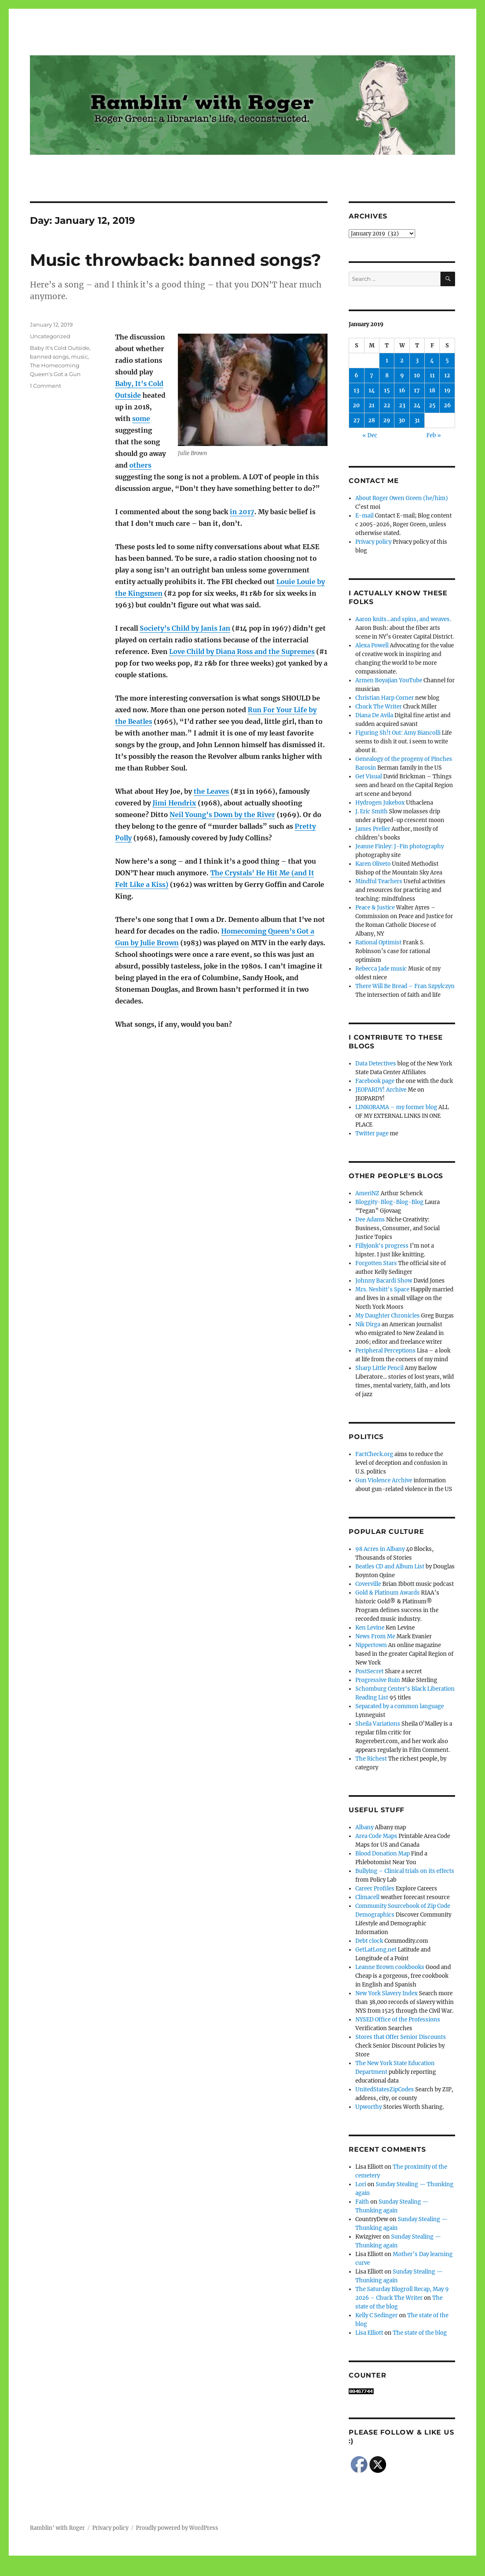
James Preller (372, 828)
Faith (362, 2201)
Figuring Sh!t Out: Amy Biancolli (398, 732)
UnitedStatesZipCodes (384, 2089)
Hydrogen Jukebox (380, 802)
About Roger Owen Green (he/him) (401, 498)
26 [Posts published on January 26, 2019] (447, 405)
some (141, 418)
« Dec (369, 435)
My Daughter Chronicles (387, 1315)
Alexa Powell (372, 645)
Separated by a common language (399, 1706)
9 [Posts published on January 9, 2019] (402, 375)
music (79, 356)
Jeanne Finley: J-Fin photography (399, 846)
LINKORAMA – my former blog (396, 1107)
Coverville (368, 1584)
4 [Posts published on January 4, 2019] (432, 360)
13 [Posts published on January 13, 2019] (356, 390)
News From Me (375, 1636)
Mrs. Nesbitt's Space (382, 1289)
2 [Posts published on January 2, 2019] (402, 360)
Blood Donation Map (382, 1853)
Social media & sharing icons (196, 2570)
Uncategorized (50, 336)
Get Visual (368, 776)
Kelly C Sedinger (376, 2315)
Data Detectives (375, 1063)
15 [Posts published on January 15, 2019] (387, 390)
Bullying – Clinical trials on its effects (404, 1871)
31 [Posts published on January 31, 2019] (417, 420)
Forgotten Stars (376, 1263)
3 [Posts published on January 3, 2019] (417, 360)
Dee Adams (370, 1219)
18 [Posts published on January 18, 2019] (432, 390)
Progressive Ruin (377, 1680)
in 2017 (242, 512)
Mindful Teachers (378, 881)
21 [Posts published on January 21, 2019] (371, 405)
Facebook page (374, 1081)
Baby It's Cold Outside (59, 347)
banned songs (49, 356)
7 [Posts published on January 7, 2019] (371, 375)
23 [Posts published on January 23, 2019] (402, 405)
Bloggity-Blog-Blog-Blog (389, 1202)
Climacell (367, 1897)
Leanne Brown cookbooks (389, 1967)
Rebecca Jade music (381, 968)
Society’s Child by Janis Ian (185, 628)
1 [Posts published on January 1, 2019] (387, 360)
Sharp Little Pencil (379, 1368)
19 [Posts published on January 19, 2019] (447, 390)
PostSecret (369, 1671)
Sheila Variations (377, 1723)
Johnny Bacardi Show (383, 1280)
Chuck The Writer (378, 706)
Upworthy (368, 2106)
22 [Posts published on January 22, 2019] (387, 405)
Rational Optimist (378, 942)
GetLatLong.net (375, 1949)
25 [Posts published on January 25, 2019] (432, 405)
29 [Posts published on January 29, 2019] (386, 420)
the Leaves (211, 791)
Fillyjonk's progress (382, 1245)
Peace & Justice (375, 907)
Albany (364, 1827)
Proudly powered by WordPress (177, 2527)
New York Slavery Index (386, 1993)
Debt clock (369, 1940)
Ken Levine (369, 1627)
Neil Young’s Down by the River (222, 814)
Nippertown (371, 1645)
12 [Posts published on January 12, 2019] (447, 375)
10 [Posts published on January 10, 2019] (417, 375)
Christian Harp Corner (384, 697)
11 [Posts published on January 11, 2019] (432, 375)
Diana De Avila (374, 715)
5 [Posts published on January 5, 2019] (447, 360)
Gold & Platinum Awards (387, 1592)
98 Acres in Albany (380, 1549)
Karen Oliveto (373, 863)
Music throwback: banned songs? (175, 260)
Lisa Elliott (369, 2332)
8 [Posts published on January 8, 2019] (387, 375)
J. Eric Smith (371, 811)
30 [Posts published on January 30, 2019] (402, 420)
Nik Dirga (367, 1324)
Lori (360, 2184)
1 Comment (45, 385)
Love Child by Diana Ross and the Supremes (242, 651)
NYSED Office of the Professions (397, 2019)
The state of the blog (420, 2332)
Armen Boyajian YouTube (388, 680)
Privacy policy (373, 541)
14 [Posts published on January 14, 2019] (372, 390)
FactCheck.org (374, 1454)
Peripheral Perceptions (385, 1350)
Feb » (433, 435)
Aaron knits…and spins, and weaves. (403, 619)
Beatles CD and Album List (389, 1566)
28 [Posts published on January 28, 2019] (371, 420)
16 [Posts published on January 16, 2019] (402, 390)
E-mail (364, 515)
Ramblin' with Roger (57, 2527)
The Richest (371, 1758)
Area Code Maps (376, 1836)
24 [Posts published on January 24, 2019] (417, 405)
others (140, 465)
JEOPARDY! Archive (380, 1089)
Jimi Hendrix (174, 803)
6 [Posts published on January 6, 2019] (356, 375)
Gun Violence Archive (383, 1480)
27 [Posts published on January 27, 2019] (356, 420)
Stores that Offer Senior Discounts (400, 2037)
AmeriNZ (367, 1193)
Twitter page (372, 1133)
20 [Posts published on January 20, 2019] (356, 405)
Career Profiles (374, 1888)
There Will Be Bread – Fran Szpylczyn (405, 986)
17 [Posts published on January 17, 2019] (417, 390)
